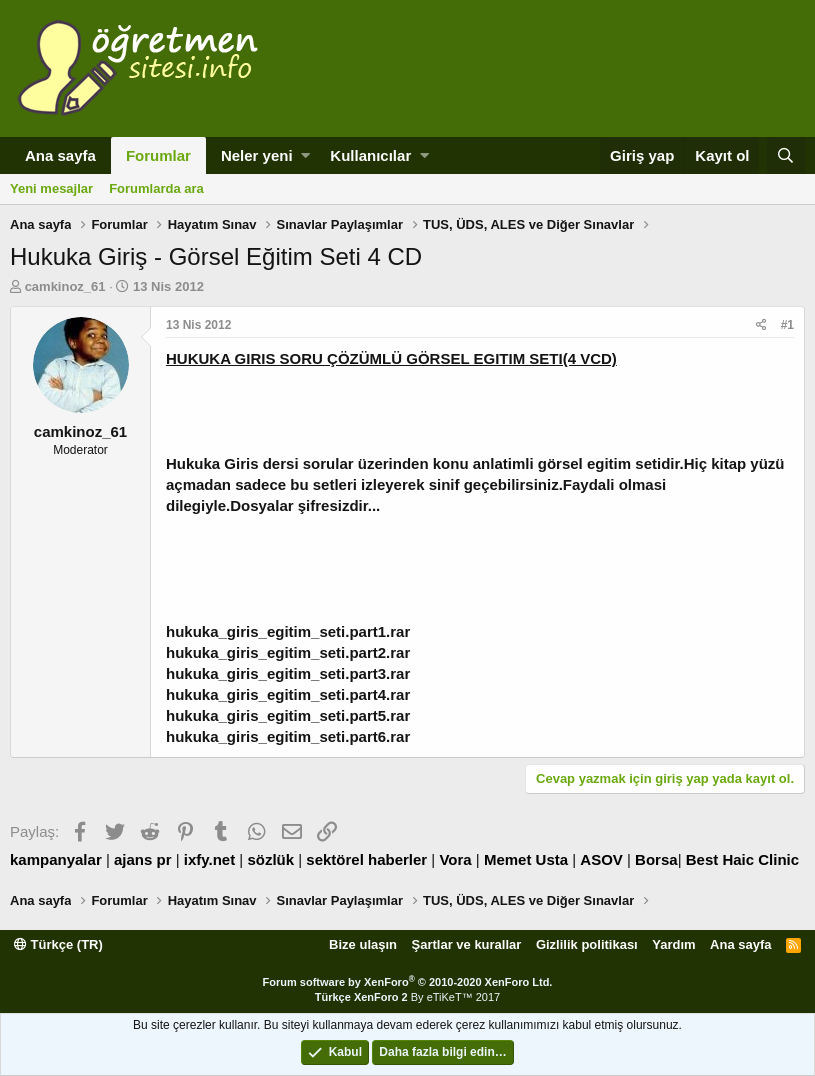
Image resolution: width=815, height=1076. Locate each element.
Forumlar (158, 155)
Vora (455, 859)
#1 (787, 325)
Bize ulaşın (363, 944)
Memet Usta (526, 859)
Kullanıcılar (370, 155)
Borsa (656, 859)
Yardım (673, 944)
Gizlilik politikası (587, 944)
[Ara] (786, 155)
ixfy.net (209, 859)
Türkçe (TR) (58, 944)
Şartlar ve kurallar (467, 944)
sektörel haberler (366, 859)
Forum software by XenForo (408, 982)
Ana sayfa (60, 155)
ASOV (601, 859)
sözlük (270, 859)
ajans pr (143, 859)
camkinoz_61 (65, 286)
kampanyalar (56, 859)
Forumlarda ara (156, 188)
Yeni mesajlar (51, 188)
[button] (305, 155)
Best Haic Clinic (742, 859)
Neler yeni (257, 155)
